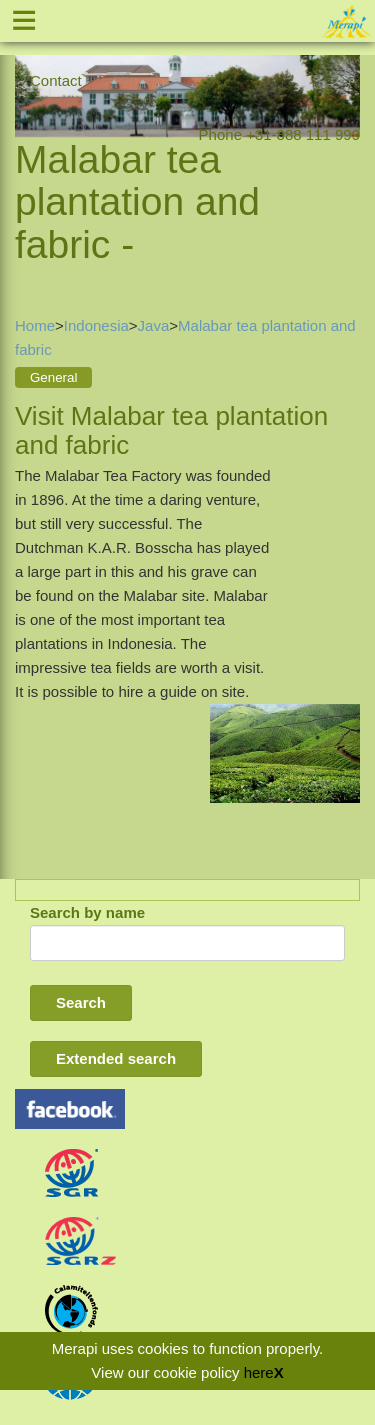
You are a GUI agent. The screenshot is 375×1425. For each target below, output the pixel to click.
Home (35, 325)
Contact (56, 80)
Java (154, 325)
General (53, 377)
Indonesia (96, 325)
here (259, 1372)
